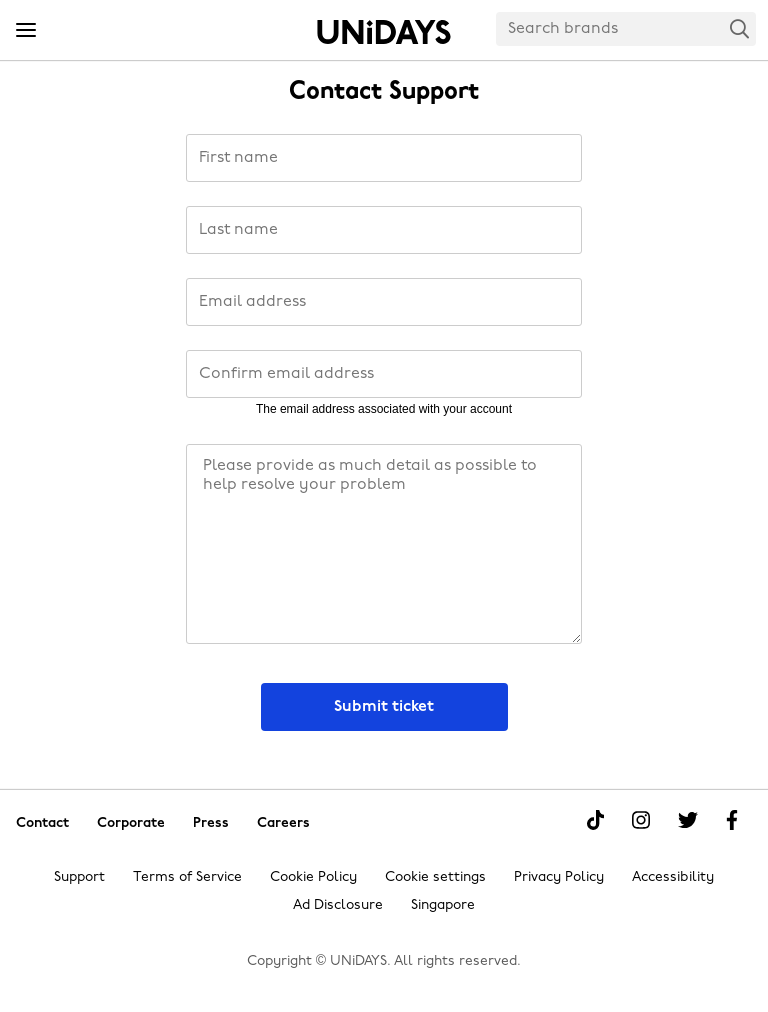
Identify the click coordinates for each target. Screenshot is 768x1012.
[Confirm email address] (384, 374)
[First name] (384, 158)
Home (384, 32)
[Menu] (26, 31)
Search (740, 28)
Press (211, 822)
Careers (283, 822)
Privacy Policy (559, 877)
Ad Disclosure (338, 905)
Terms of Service (187, 877)
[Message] (384, 544)
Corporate (131, 822)
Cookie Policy (313, 877)
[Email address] (384, 302)
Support (79, 877)
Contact (42, 822)
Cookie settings (435, 877)
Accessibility (673, 877)
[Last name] (384, 230)
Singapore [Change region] (443, 905)
